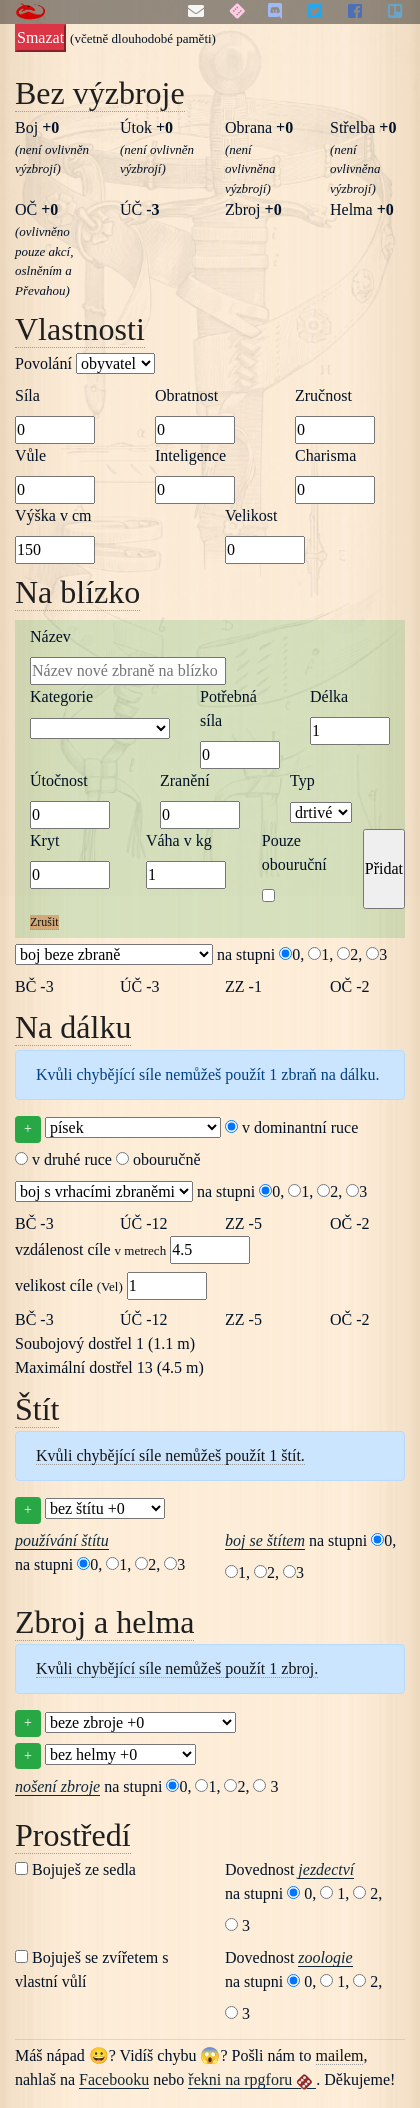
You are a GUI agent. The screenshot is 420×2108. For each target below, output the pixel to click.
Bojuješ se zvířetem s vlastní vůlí (91, 1969)
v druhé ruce (63, 1159)
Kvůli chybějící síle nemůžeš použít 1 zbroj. (177, 1668)
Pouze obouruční (294, 852)
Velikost (251, 515)
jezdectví (326, 1869)
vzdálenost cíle (132, 1250)
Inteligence (190, 455)
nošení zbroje (57, 1786)
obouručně (158, 1159)
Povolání (85, 363)
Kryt (44, 840)
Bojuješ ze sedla (75, 1869)
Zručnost (323, 395)
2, (349, 954)
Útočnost (59, 780)
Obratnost (186, 395)
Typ (302, 780)
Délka (329, 696)
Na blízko (77, 592)
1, (320, 954)
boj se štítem (265, 1540)
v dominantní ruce (291, 1127)
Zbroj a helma (104, 1622)
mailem (340, 2055)
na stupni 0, (260, 954)
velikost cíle (111, 1286)
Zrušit (44, 922)
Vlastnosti (80, 329)
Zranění (185, 780)
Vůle (30, 455)
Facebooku (114, 2079)
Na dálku (73, 1027)
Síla (27, 395)
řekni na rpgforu (252, 2080)
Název (50, 636)
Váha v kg (179, 840)
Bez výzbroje (100, 93)
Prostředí (73, 1835)
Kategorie (61, 696)
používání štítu (62, 1540)
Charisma (325, 455)
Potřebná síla (228, 708)
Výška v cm (53, 515)
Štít (37, 1409)
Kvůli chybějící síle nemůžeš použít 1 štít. (170, 1455)
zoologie (325, 1957)
